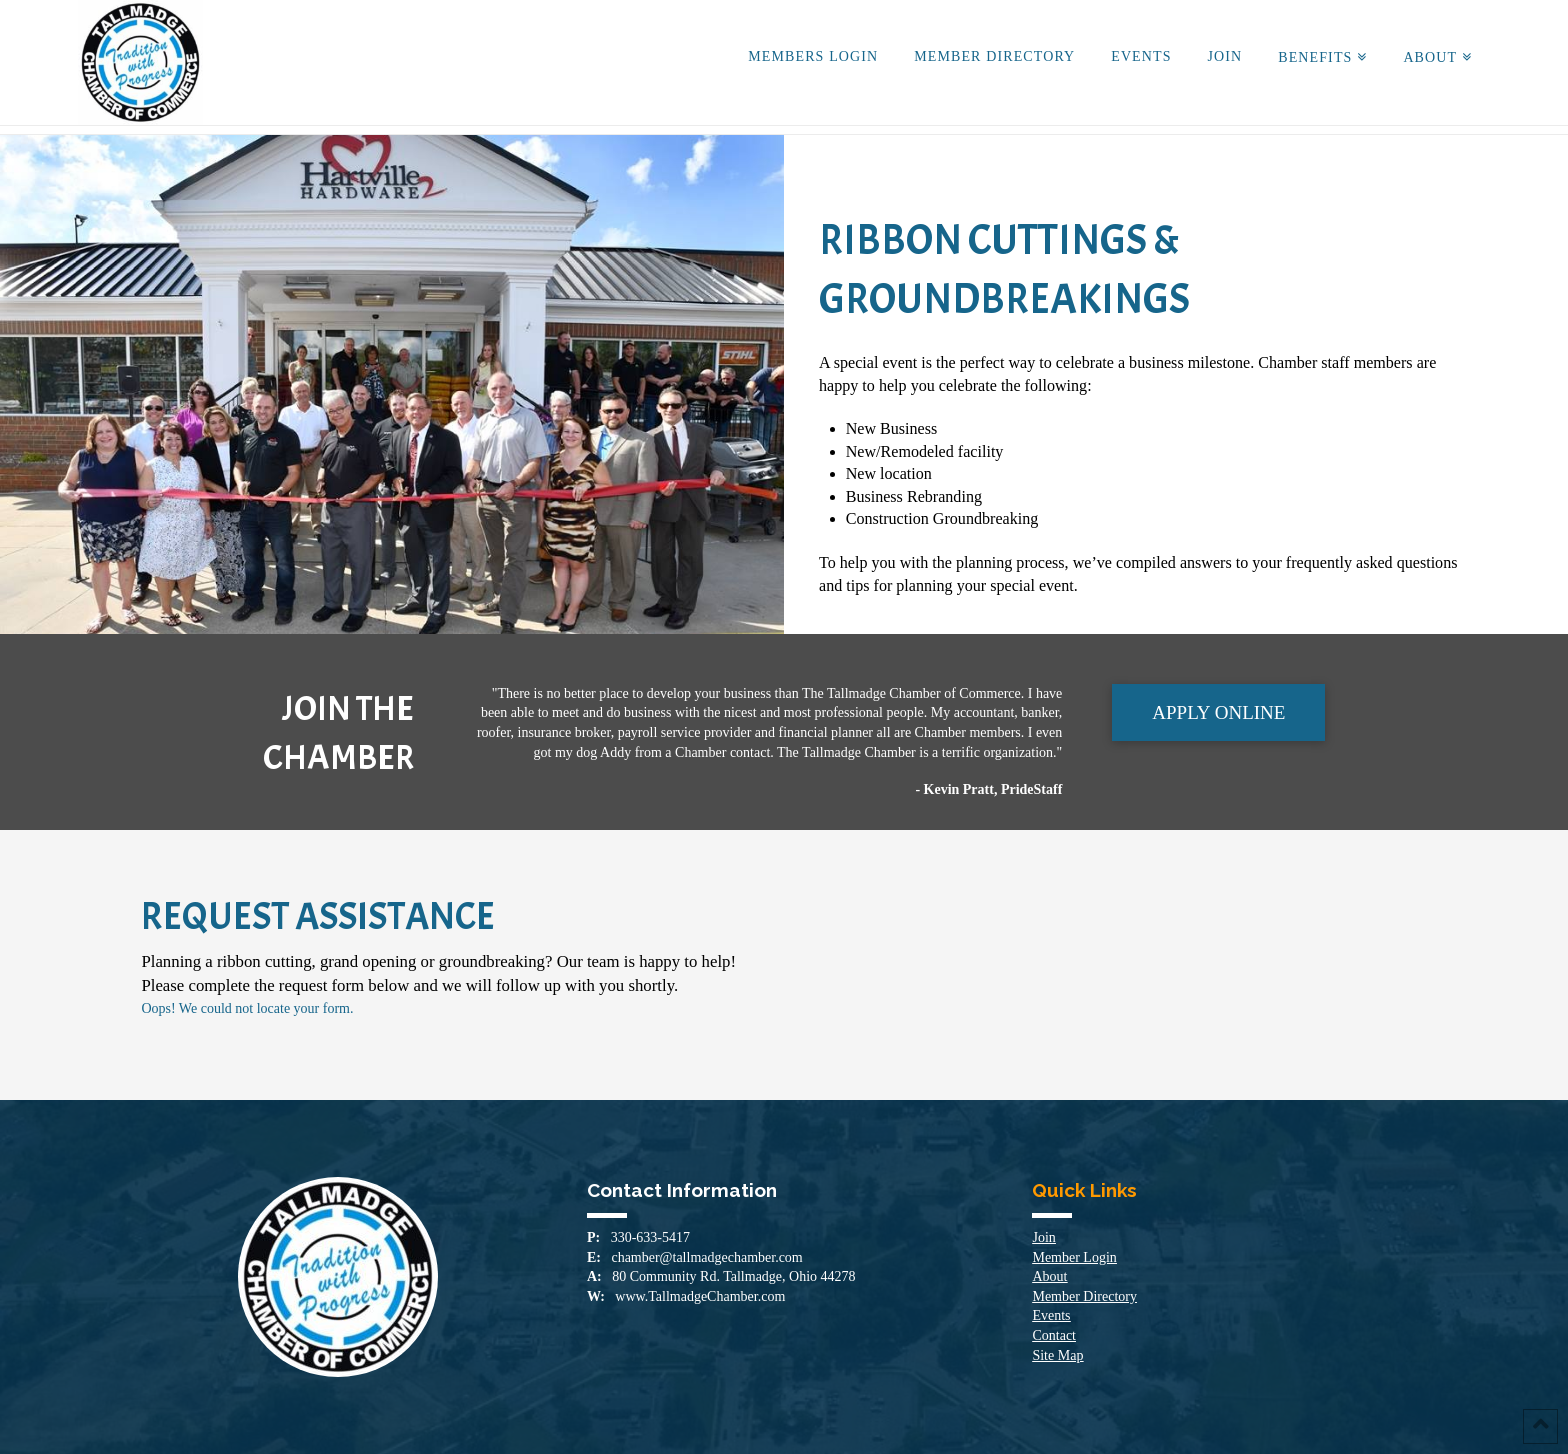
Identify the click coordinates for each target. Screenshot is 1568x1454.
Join (1043, 1237)
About (1049, 1276)
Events (1051, 1315)
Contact (1054, 1335)
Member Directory (1084, 1296)
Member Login (1074, 1257)
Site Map (1057, 1355)
